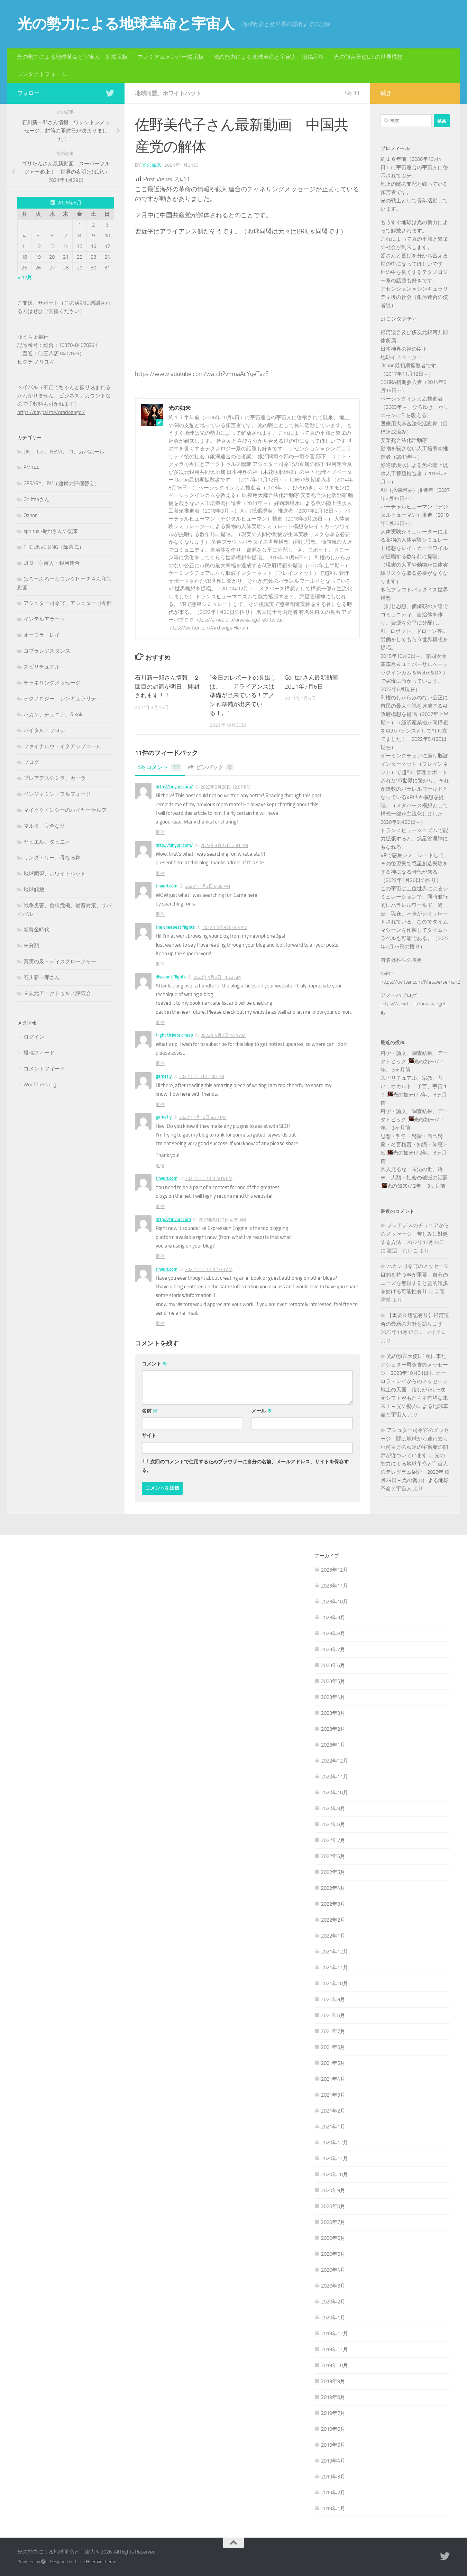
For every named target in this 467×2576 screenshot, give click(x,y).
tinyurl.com (166, 886)
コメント (159, 767)
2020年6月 (333, 2238)
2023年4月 (333, 1697)
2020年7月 (333, 2222)
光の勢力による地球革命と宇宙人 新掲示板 (72, 57)
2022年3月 (333, 1904)
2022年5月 (333, 1872)
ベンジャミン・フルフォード (57, 794)
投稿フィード (39, 1053)
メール (261, 1411)
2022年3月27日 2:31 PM (224, 845)
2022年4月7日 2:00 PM (201, 1076)
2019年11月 (334, 2349)
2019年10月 (334, 2365)
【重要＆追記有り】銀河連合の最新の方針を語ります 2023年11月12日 (415, 1323)
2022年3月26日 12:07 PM (225, 787)
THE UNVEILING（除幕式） (54, 547)
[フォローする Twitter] (110, 93)
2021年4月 (333, 2079)
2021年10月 (334, 1983)
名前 (149, 1411)
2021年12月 (334, 1952)
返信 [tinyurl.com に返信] (160, 914)
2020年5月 (333, 2254)
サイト (149, 1435)
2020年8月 (333, 2206)
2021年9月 (333, 1999)
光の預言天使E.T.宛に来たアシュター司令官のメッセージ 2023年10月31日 (414, 1364)
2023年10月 (334, 1602)
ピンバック (211, 767)
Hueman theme (101, 2561)
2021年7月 (333, 2031)
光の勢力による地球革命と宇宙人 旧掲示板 (268, 57)
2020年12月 (334, 2143)
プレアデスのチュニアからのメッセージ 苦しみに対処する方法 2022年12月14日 (415, 1233)
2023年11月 (334, 1586)
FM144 (31, 467)
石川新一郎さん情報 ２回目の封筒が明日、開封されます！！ (167, 686)
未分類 (31, 945)
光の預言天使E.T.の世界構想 (368, 57)
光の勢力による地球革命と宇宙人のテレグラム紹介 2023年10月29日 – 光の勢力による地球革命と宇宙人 (415, 1472)
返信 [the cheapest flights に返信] (160, 964)
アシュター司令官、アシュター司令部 (68, 603)
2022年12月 (334, 1761)
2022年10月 (334, 1793)
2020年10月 (334, 2174)
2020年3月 (333, 2286)
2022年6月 (333, 1856)
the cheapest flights (175, 927)
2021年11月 (334, 1968)
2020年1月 (333, 2318)
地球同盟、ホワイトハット (168, 93)
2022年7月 (333, 1840)
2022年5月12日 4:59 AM (222, 1219)
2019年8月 (333, 2397)
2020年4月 (333, 2270)
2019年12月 (334, 2333)
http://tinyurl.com (173, 1219)
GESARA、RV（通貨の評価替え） (62, 483)
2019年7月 (333, 2413)
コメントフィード (44, 1069)
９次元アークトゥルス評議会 (57, 993)
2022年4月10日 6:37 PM (203, 1117)
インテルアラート (44, 619)
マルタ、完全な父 (44, 826)
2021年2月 (333, 2111)
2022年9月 (333, 1808)
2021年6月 (333, 2047)
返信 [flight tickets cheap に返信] (160, 1063)
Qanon (31, 515)
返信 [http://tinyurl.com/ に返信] (160, 832)
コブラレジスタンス (47, 651)
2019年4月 (333, 2461)
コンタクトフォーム (42, 74)
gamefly (164, 1076)
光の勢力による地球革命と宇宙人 (126, 24)
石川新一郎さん (42, 977)
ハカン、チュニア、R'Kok (53, 714)
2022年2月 (333, 1920)
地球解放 (34, 889)
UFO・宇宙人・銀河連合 (52, 563)
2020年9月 (333, 2190)
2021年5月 (333, 2063)
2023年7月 (333, 1649)
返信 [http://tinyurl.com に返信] (160, 1256)
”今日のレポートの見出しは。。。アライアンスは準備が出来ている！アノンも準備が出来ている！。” (243, 695)
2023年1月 (333, 1745)
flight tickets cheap (174, 1035)
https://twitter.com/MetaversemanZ (420, 982)
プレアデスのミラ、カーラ (55, 778)
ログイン (34, 1037)
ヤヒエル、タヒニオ (47, 842)
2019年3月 (333, 2477)
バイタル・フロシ (44, 730)
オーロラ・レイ (42, 635)
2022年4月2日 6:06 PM (207, 886)
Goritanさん (36, 499)
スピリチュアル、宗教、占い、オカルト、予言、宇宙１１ (414, 1086)
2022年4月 (333, 1888)
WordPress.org (40, 1085)
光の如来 (151, 165)
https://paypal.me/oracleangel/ (51, 412)
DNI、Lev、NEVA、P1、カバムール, (65, 452)
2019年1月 (333, 2508)
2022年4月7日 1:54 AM (223, 1035)
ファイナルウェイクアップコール (62, 746)
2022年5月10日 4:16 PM (208, 1178)
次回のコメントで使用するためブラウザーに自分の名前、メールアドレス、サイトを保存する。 (245, 1466)
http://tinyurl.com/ (174, 786)
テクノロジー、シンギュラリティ (62, 699)
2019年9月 (333, 2381)
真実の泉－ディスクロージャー (60, 961)
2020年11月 (334, 2158)
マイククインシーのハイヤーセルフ (65, 810)
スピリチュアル (42, 667)
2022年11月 (334, 1777)
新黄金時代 (36, 930)
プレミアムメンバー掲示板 (170, 57)
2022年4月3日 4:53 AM (224, 927)
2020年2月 (333, 2302)
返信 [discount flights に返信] (160, 1022)
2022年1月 (333, 1936)
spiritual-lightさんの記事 (51, 531)
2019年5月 (333, 2445)
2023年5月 (333, 1681)
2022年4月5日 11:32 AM (217, 977)
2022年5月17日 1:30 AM (208, 1269)
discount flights (171, 976)
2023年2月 (333, 1729)
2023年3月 (333, 1713)
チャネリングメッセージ (52, 683)
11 (352, 93)
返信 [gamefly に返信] (160, 1104)
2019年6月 (333, 2429)
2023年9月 (333, 1617)
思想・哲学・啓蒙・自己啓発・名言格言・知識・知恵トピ (414, 1144)
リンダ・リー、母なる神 (52, 858)
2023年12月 (334, 1570)
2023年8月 (333, 1633)
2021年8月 (333, 2015)
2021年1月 (333, 2127)
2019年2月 (333, 2493)
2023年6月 (333, 1665)
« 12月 (24, 277)
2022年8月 (333, 1824)
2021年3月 (333, 2095)
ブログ (31, 762)
